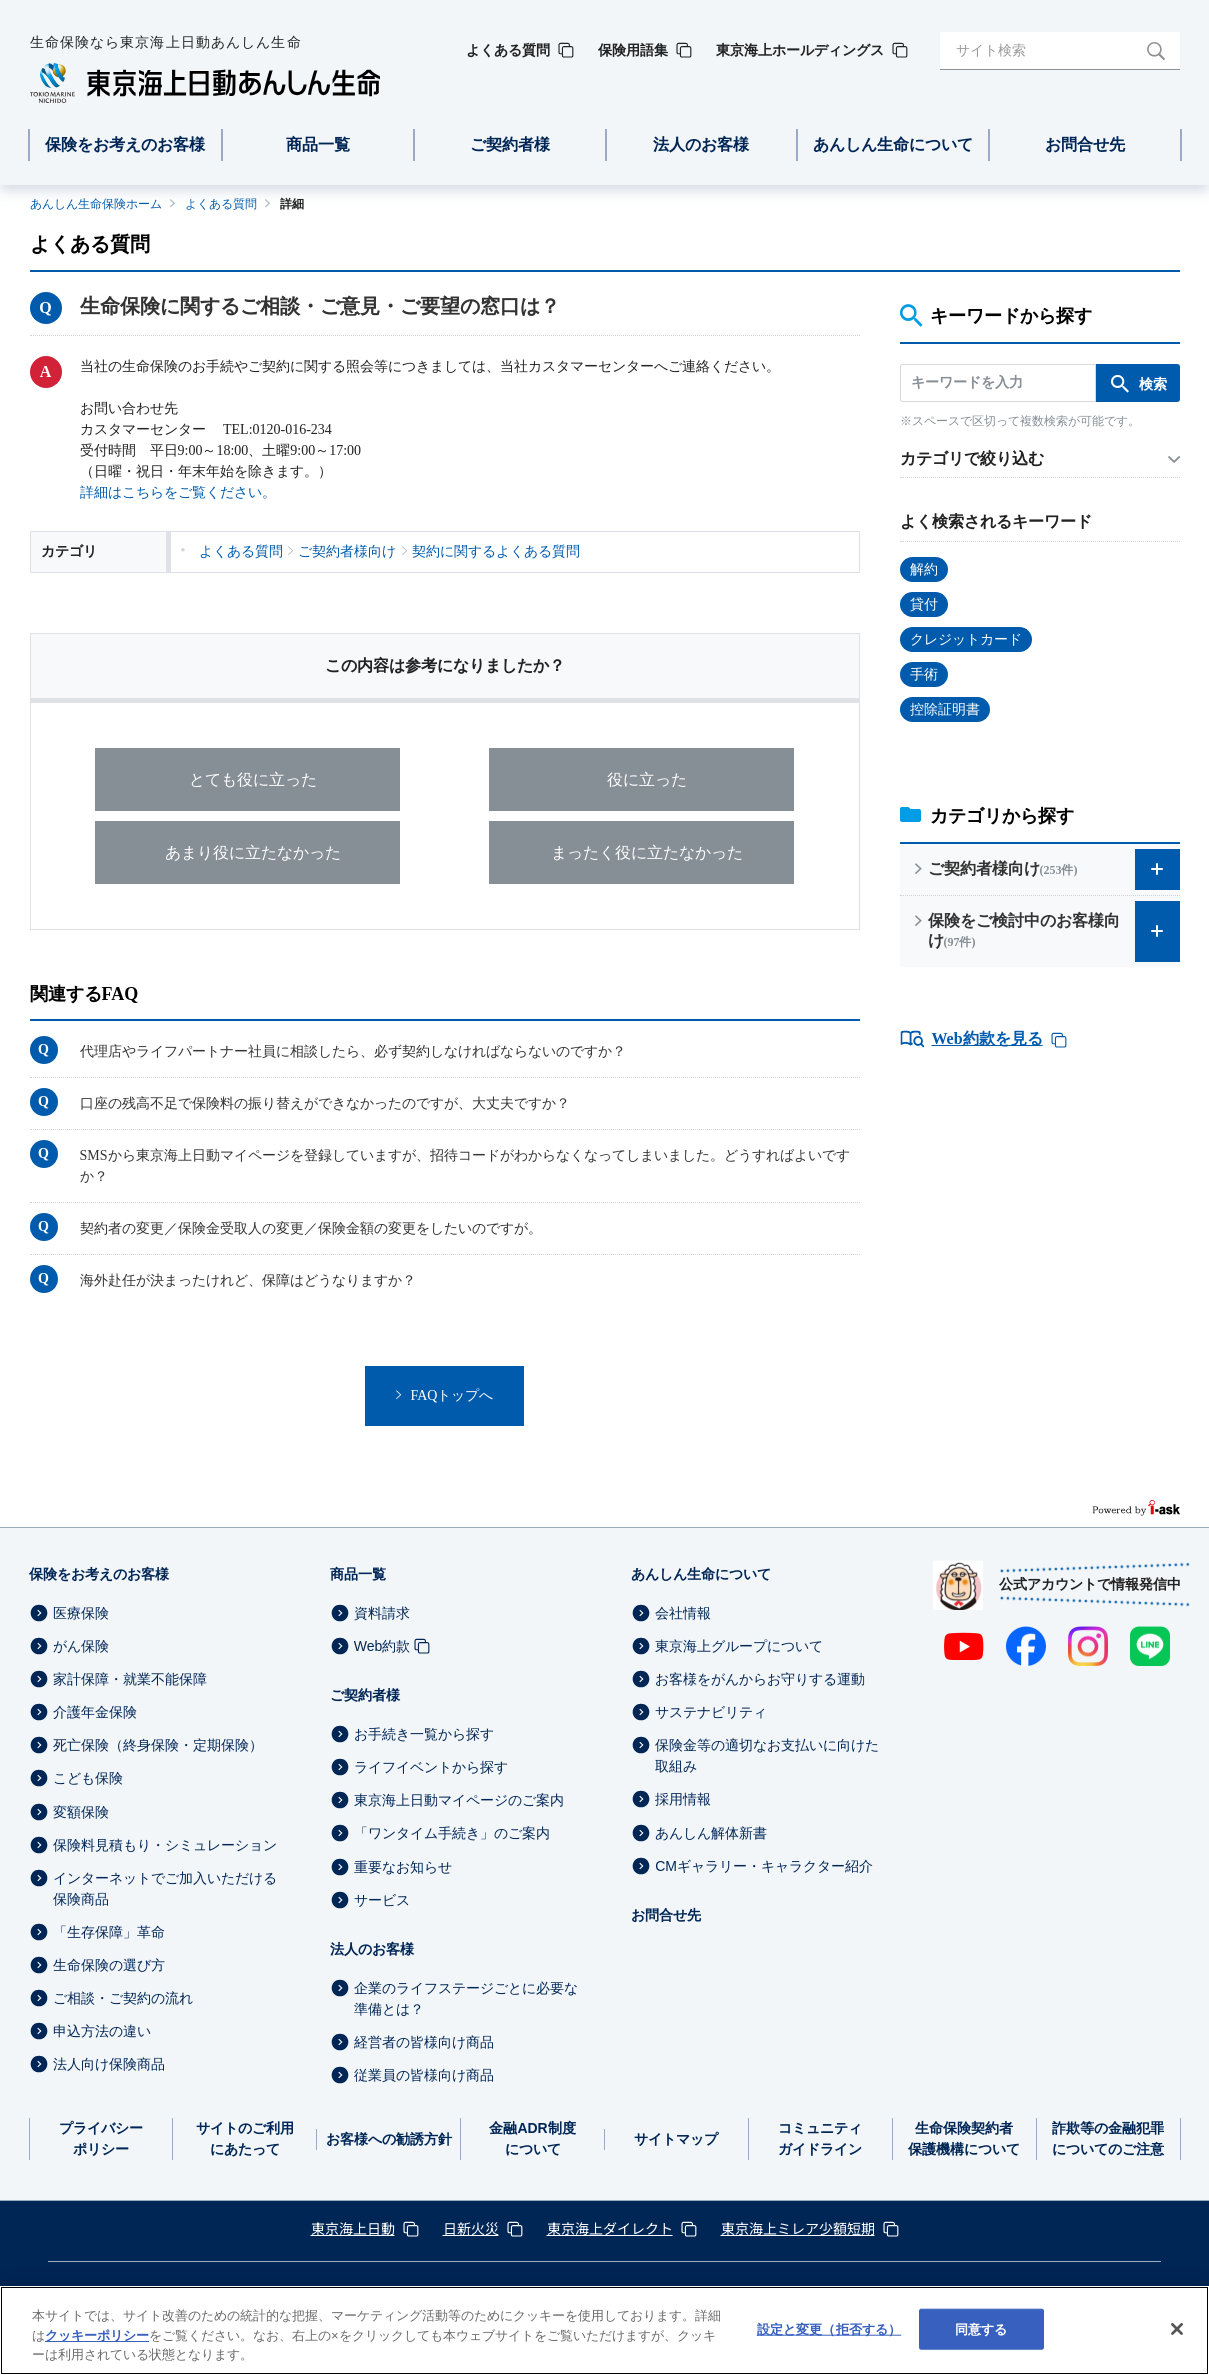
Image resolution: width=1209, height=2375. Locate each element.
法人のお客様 (372, 1949)
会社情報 (683, 1613)
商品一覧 (358, 1574)
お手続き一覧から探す (424, 1734)
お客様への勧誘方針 (389, 2139)
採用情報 (683, 1800)
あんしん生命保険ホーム (96, 204)
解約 (924, 569)
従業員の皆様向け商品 (424, 2075)
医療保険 (81, 1613)
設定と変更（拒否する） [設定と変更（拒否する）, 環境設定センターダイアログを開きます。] (829, 2328)
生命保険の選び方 (109, 1965)
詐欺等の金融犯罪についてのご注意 (1108, 2138)
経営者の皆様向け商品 (424, 2042)
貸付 (924, 604)
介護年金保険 (95, 1712)
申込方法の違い (102, 2031)
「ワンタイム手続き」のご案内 (452, 1834)
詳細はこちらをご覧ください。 (178, 492)
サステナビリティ (711, 1712)
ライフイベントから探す (431, 1767)
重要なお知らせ (403, 1867)
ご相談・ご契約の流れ (123, 1998)
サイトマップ (676, 2139)
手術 (924, 674)
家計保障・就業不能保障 (130, 1679)
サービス (382, 1900)
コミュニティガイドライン (820, 2138)
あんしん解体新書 (711, 1833)
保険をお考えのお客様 (99, 1574)
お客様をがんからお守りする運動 (760, 1679)
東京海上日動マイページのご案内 (459, 1800)
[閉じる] (1177, 2329)
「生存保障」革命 (109, 1932)
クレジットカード (966, 639)
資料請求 (382, 1613)
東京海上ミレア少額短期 (798, 2228)
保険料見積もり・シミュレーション (165, 1845)
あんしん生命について (701, 1574)
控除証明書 (945, 709)
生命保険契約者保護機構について (964, 2138)
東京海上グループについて (739, 1646)
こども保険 (88, 1779)
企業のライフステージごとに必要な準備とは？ (466, 1998)
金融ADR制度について (532, 2138)
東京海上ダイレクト (610, 2228)
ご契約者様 (365, 1695)
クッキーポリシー (97, 2335)
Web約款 (382, 1646)
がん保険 (81, 1646)
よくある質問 (221, 204)
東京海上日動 (353, 2228)
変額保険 (81, 1812)
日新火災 (471, 2228)
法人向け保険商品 (109, 2064)
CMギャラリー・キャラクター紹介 (764, 1866)
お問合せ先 (666, 1915)
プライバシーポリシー (101, 2138)
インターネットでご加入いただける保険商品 (165, 1888)
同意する (981, 2328)
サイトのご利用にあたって (245, 2138)
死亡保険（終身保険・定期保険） (158, 1745)
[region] (604, 2330)
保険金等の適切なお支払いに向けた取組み (767, 1755)
